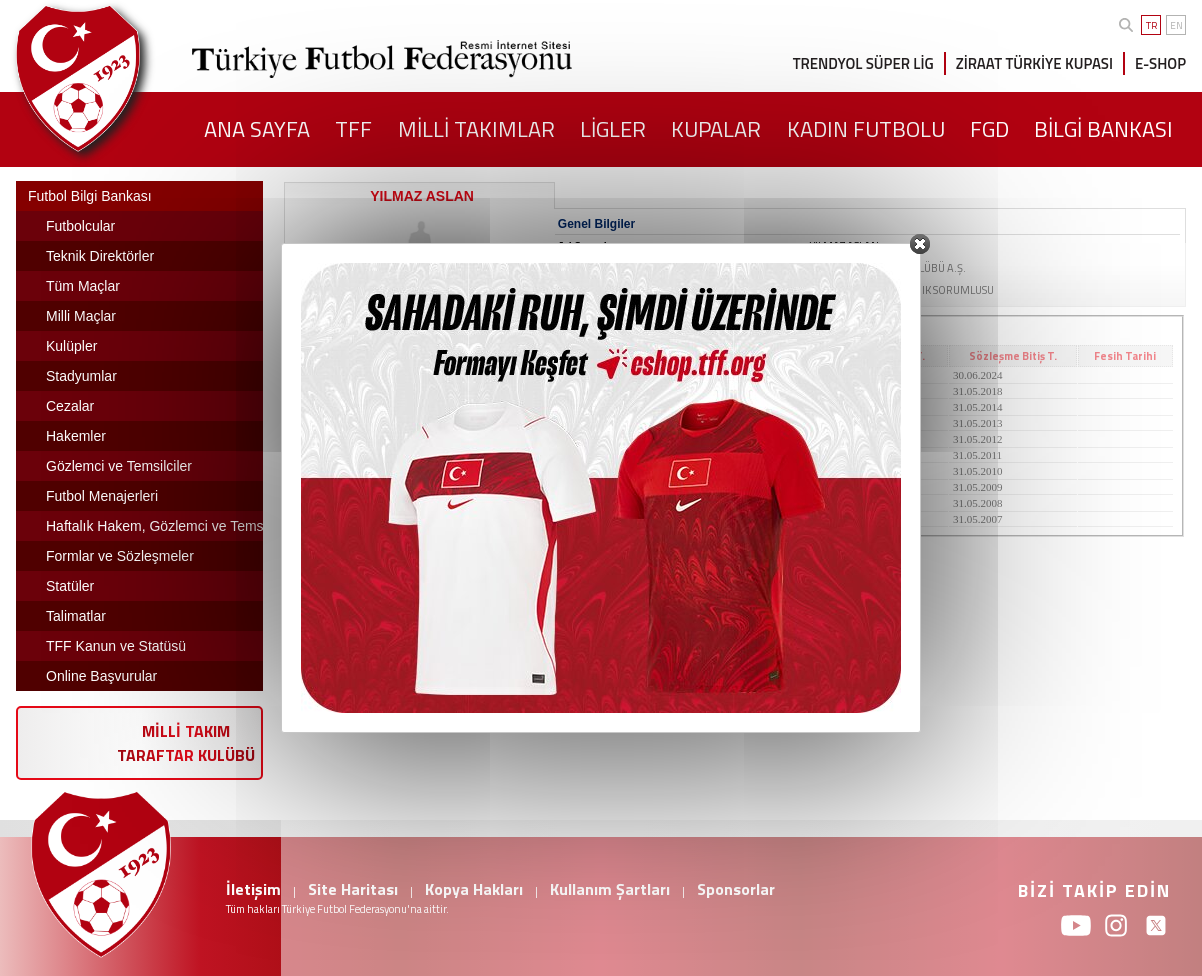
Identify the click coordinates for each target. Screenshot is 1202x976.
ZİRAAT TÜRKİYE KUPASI (1034, 63)
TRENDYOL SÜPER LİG (863, 63)
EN (1176, 25)
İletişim (253, 889)
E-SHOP (1160, 63)
